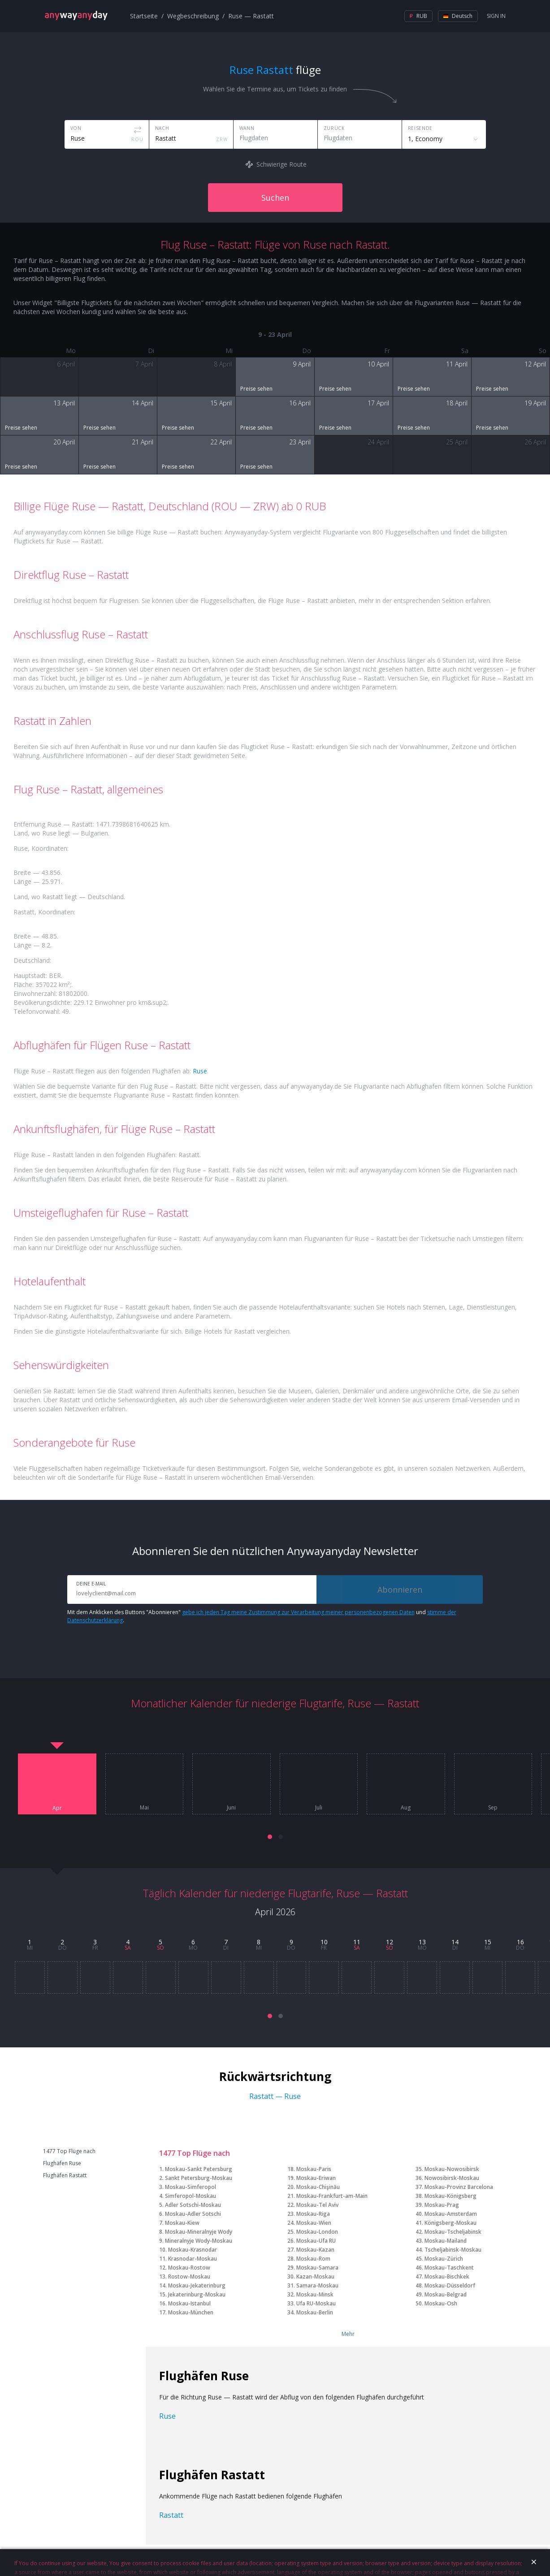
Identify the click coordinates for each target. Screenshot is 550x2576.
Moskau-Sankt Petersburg (198, 2169)
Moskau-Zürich (443, 2258)
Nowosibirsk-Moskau (451, 2178)
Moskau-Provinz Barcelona (458, 2187)
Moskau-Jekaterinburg (196, 2285)
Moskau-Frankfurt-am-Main (332, 2196)
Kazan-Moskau (315, 2276)
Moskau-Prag (441, 2205)
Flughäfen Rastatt (65, 2175)
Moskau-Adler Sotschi (193, 2214)
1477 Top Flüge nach (69, 2151)
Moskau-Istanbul (189, 2303)
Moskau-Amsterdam (450, 2214)
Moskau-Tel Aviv (317, 2205)
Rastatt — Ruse (275, 2096)
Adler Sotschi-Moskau (193, 2205)
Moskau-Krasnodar (192, 2249)
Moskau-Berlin (314, 2312)
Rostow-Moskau (189, 2276)
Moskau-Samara (317, 2267)
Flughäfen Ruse (62, 2163)
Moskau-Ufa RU (316, 2240)
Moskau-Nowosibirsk (451, 2169)
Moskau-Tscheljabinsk (452, 2232)
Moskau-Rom (313, 2258)
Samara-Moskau (317, 2285)
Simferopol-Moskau (190, 2196)
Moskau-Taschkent (449, 2267)
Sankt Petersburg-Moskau (198, 2178)
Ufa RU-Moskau (316, 2303)
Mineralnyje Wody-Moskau (198, 2240)
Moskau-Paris (313, 2169)
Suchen (275, 197)
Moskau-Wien (313, 2223)
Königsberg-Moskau (450, 2223)
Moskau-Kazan (315, 2249)
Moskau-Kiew (182, 2223)
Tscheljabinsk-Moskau (452, 2249)
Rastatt (171, 2515)
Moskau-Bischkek (446, 2276)
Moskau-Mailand (445, 2240)
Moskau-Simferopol (190, 2187)
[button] (269, 1836)
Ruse (200, 1071)
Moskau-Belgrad (445, 2294)
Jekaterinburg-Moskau (196, 2294)
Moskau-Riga (313, 2214)
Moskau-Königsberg (450, 2196)
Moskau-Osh (440, 2303)
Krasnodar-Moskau (192, 2258)
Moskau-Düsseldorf (449, 2285)
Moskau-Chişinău (318, 2187)
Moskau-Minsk (314, 2294)
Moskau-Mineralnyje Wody (198, 2232)
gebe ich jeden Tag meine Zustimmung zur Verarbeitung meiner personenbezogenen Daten (298, 1612)
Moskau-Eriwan (316, 2178)
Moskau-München (190, 2312)
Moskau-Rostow (189, 2267)
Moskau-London (317, 2232)
